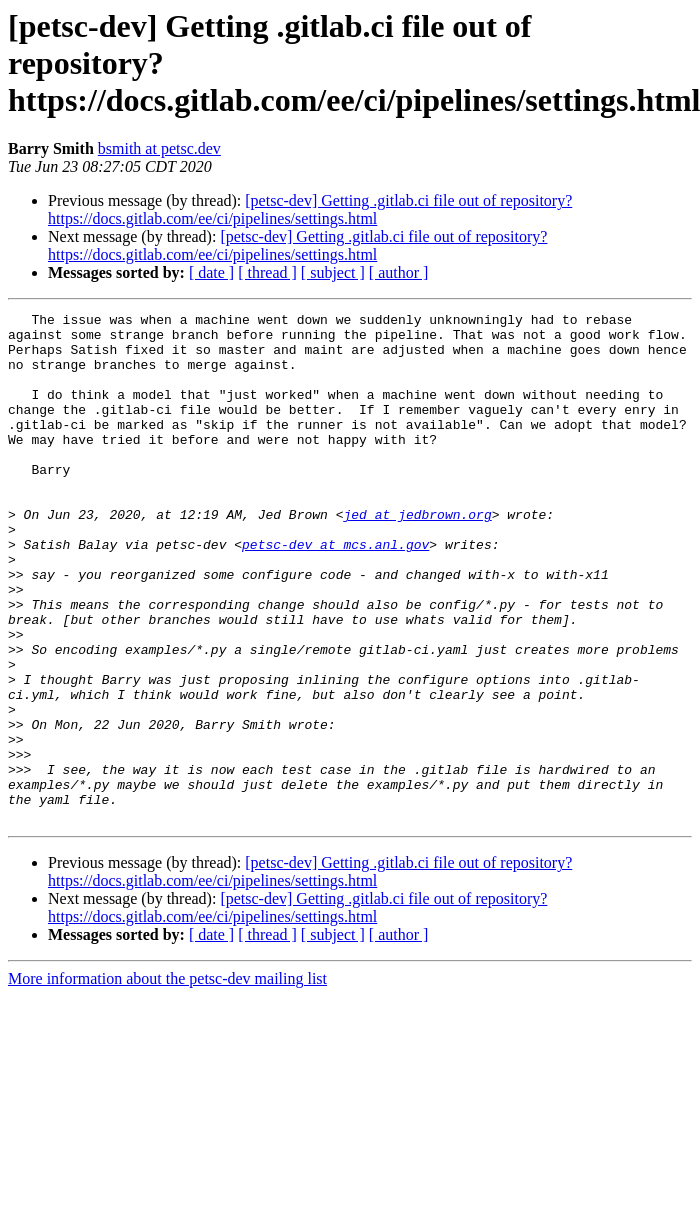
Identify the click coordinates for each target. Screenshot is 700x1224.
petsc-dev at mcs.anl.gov (335, 592)
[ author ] (399, 272)
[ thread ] (267, 272)
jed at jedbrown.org (417, 556)
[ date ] (211, 272)
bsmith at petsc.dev (159, 148)
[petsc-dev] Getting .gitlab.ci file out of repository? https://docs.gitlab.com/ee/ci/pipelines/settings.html (310, 209)
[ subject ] (333, 272)
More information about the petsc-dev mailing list (167, 1080)
